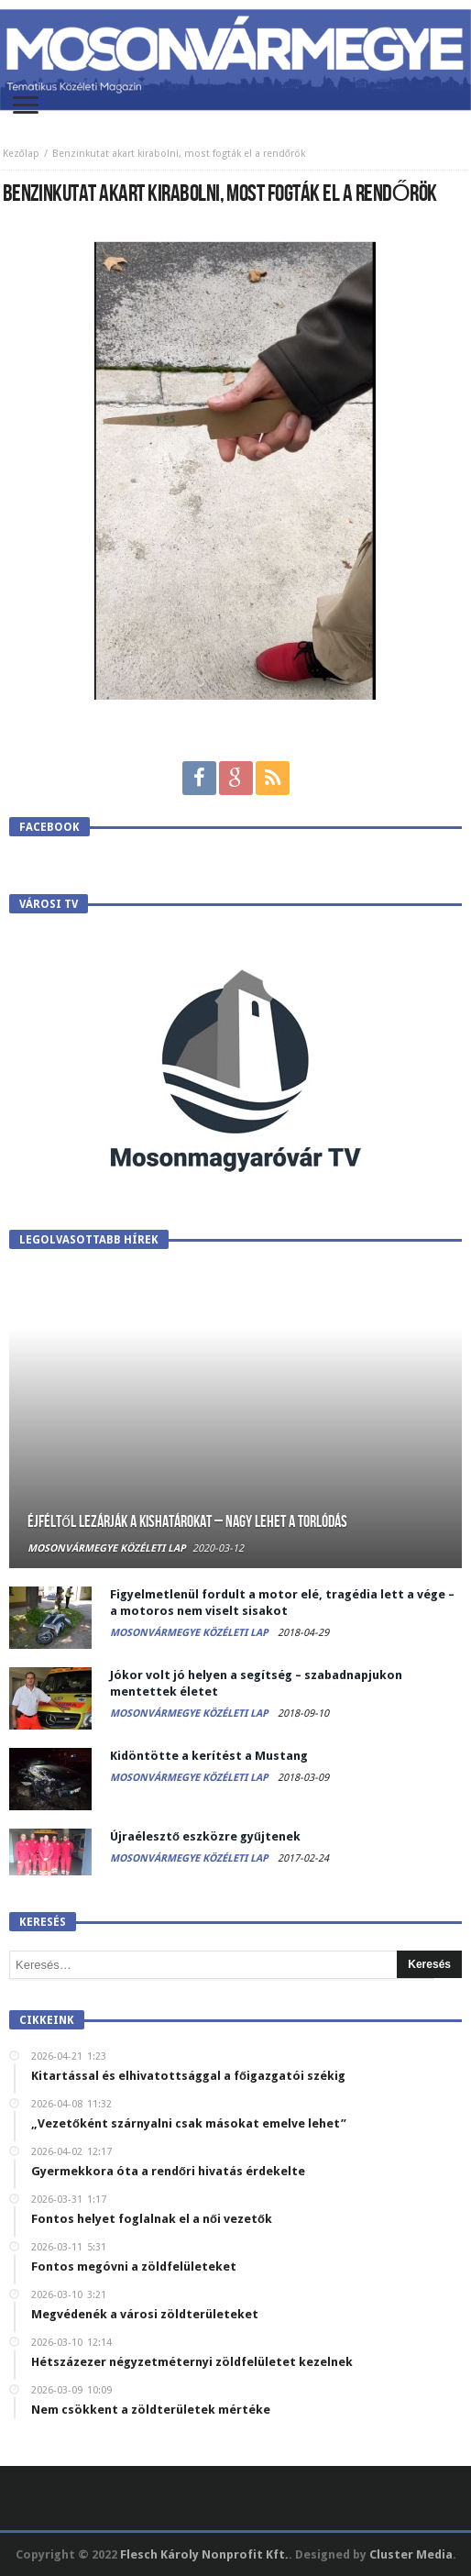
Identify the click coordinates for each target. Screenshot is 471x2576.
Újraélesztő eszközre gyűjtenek (205, 1836)
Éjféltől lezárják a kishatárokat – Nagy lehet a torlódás (187, 1521)
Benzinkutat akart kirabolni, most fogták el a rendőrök (178, 154)
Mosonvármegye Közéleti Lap (106, 1548)
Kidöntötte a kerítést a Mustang (209, 1756)
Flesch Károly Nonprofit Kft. (204, 2554)
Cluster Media (411, 2554)
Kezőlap (21, 154)
